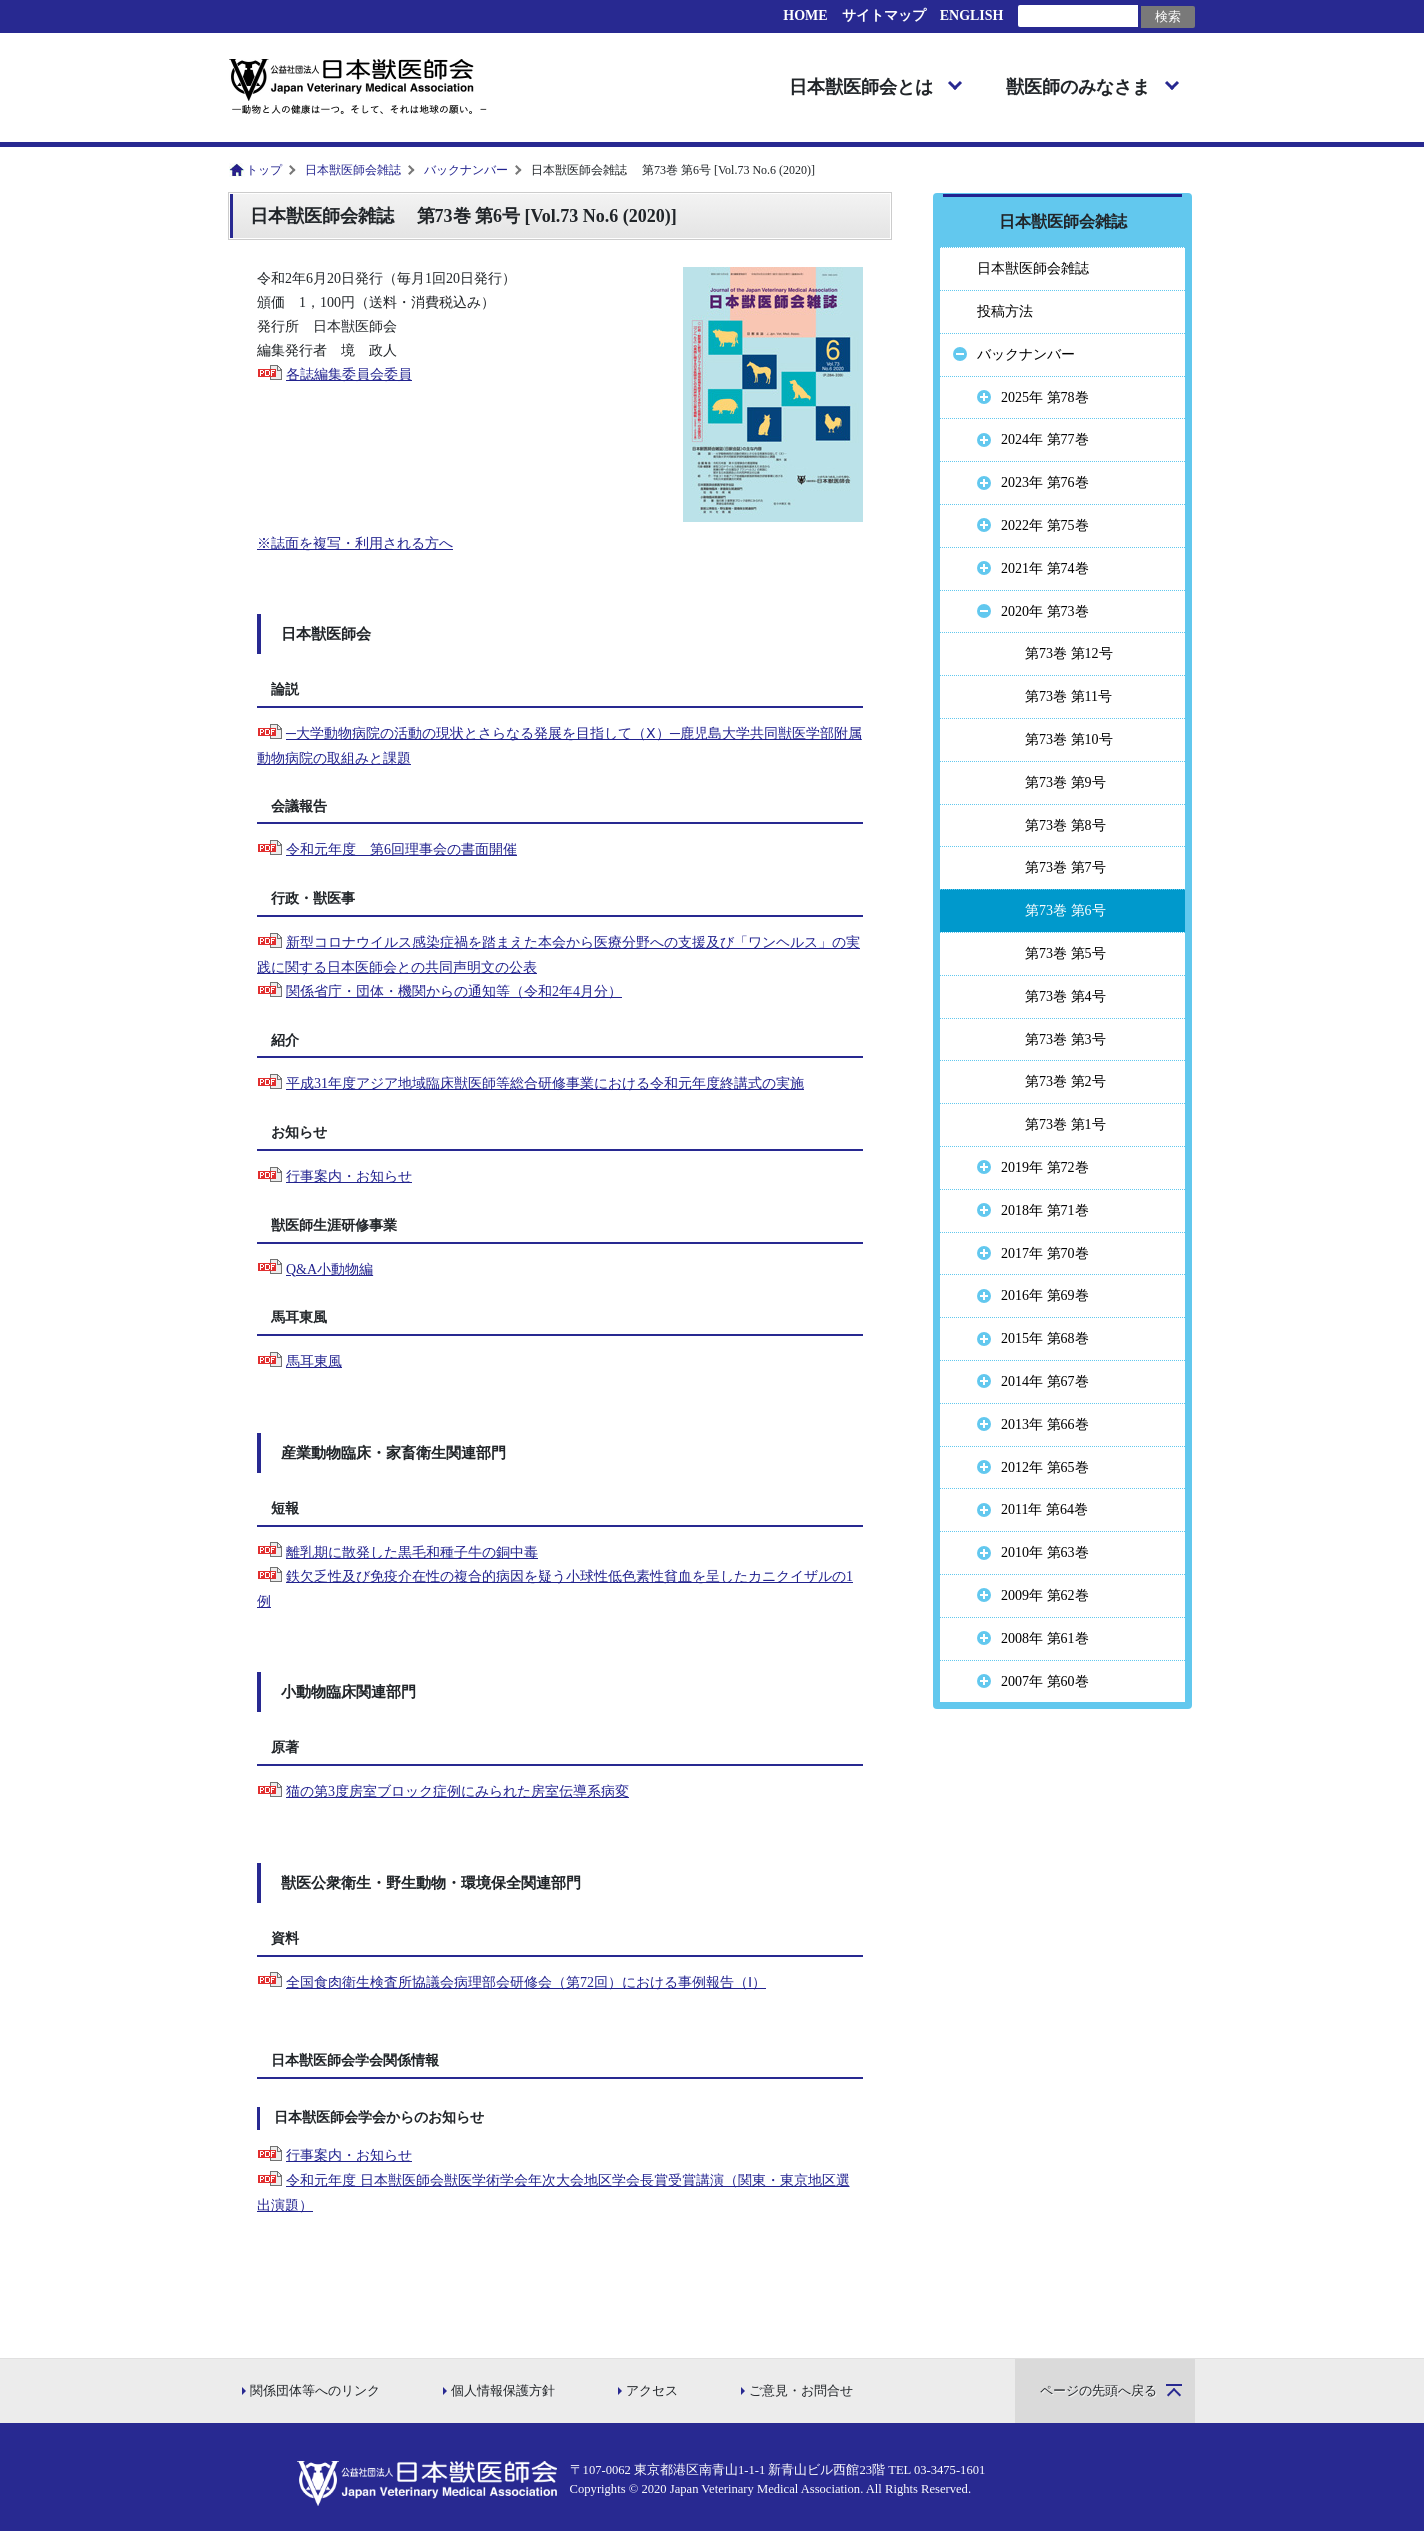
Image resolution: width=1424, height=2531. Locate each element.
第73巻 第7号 (1065, 867)
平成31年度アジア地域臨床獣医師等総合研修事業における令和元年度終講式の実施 (545, 1083)
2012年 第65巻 (1045, 1467)
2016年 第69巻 (1045, 1295)
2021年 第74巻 (1045, 568)
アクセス (652, 2391)
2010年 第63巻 (1045, 1552)
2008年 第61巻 (1045, 1638)
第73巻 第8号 (1065, 825)
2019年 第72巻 (1045, 1167)
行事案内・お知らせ (349, 1176)
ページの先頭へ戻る (1098, 2391)
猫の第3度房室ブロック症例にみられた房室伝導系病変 (457, 1791)
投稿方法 (1005, 311)
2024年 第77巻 (1045, 439)
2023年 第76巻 (1045, 482)
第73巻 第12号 (1069, 653)
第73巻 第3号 (1065, 1039)
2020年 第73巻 (1045, 611)
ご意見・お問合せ (801, 2391)
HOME (805, 15)
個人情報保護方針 (503, 2391)
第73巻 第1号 (1065, 1124)
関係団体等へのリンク (315, 2391)
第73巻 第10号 (1069, 739)
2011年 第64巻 (1044, 1509)
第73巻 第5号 (1065, 953)
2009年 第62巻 (1045, 1595)
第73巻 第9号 (1065, 782)
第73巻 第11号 (1068, 696)
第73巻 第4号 (1065, 996)
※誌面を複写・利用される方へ (355, 543)
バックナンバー (466, 170)
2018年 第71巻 (1045, 1210)
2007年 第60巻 (1045, 1681)
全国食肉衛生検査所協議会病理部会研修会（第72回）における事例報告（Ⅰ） (526, 1982)
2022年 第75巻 (1045, 525)
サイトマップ (884, 15)
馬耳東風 (314, 1361)
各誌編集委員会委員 (349, 374)
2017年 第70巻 (1045, 1253)
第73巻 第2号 (1065, 1081)
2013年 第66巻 (1045, 1424)
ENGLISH (972, 15)
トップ (264, 170)
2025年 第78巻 (1045, 397)
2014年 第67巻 (1045, 1381)
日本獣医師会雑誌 (353, 170)
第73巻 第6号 (1065, 910)
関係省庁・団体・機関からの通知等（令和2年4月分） (454, 991)
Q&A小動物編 (329, 1269)
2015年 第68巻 (1045, 1338)
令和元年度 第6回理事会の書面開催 (401, 849)
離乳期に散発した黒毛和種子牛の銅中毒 (412, 1552)
